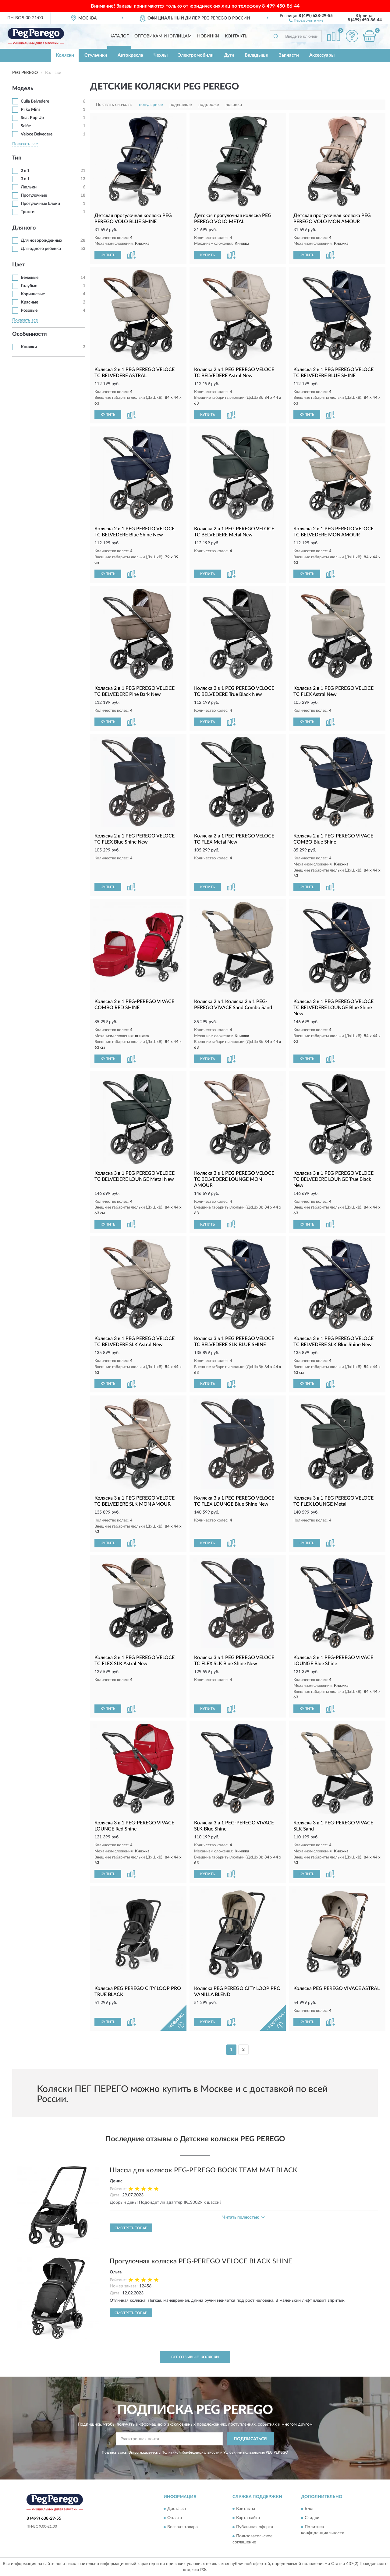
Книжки (29, 347)
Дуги (229, 55)
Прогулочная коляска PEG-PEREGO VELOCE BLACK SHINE (201, 2261)
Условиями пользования (244, 2452)
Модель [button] (22, 88)
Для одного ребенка (41, 249)
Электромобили (196, 55)
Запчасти (289, 55)
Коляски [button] (65, 55)
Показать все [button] (25, 144)
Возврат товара (182, 2527)
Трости (27, 212)
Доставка (176, 2509)
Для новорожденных (41, 240)
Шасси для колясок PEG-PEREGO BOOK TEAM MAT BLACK (203, 2170)
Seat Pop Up (32, 118)
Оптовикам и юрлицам (163, 36)
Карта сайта (248, 2518)
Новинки (208, 36)
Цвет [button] (18, 265)
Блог (309, 2509)
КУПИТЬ (108, 255)
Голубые (29, 286)
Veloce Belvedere (36, 134)
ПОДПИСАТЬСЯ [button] (250, 2439)
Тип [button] (16, 158)
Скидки (312, 2518)
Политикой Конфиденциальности (190, 2452)
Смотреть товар (131, 2228)
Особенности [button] (29, 334)
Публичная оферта (254, 2527)
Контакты (237, 36)
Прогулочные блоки (40, 204)
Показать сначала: (114, 105)
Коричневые (33, 294)
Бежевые (29, 277)
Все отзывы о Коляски (195, 2357)
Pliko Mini (30, 109)
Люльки (29, 187)
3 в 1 (25, 179)
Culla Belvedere (35, 101)
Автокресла (130, 55)
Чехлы (161, 55)
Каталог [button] (119, 36)
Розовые (29, 310)
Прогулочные (34, 195)
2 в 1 (25, 171)
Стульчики (95, 55)
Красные (29, 302)
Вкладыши (256, 55)
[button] (306, 20)
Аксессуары (322, 55)
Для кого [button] (24, 228)
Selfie (26, 126)
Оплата (174, 2518)
